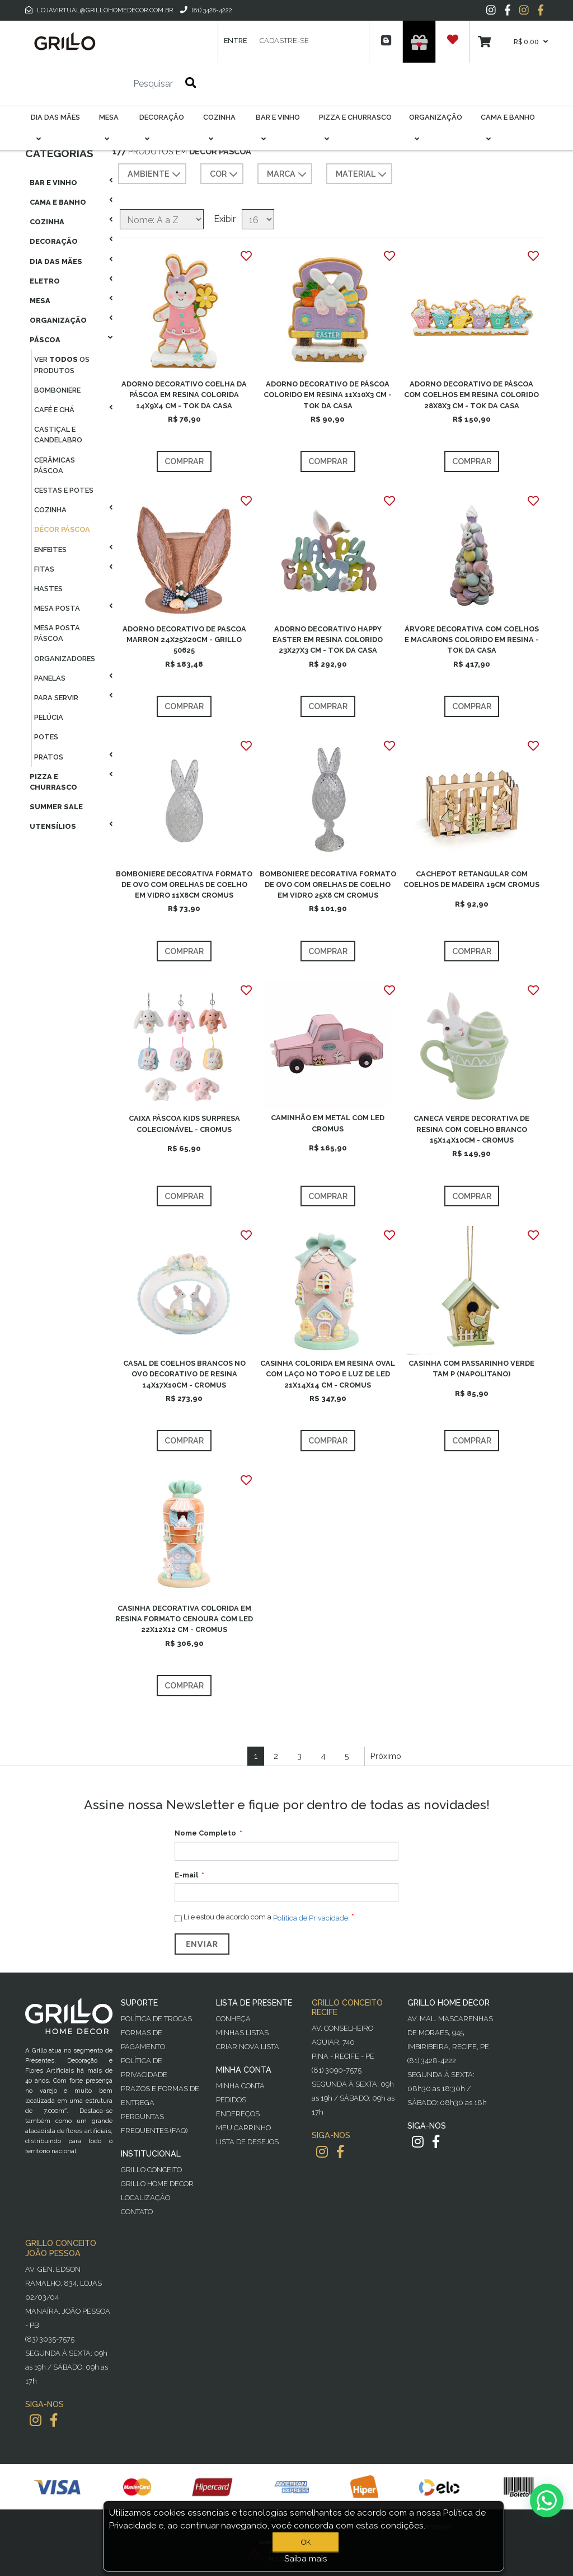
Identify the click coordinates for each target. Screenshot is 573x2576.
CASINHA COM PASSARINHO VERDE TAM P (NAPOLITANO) (471, 1368)
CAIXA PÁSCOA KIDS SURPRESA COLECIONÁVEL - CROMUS (184, 1123)
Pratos (48, 757)
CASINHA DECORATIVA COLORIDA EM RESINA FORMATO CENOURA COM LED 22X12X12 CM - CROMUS (184, 1619)
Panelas (49, 678)
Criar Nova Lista (247, 2046)
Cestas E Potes (63, 490)
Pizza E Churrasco (53, 781)
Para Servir (56, 697)
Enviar (202, 1944)
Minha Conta (240, 2086)
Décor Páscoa (62, 529)
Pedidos (231, 2100)
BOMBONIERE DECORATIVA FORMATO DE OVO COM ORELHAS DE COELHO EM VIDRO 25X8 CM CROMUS (328, 884)
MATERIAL (362, 174)
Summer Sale (56, 807)
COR (225, 174)
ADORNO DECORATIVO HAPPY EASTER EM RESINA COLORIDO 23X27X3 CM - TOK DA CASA (328, 639)
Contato (137, 2211)
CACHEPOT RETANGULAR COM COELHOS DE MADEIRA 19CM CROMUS (471, 879)
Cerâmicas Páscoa (54, 465)
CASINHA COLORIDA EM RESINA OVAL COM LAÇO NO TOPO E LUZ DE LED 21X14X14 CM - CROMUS (327, 1374)
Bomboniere (57, 390)
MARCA (288, 174)
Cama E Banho (58, 202)
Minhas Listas (242, 2032)
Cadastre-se (284, 40)
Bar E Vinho (53, 182)
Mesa (40, 300)
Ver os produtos (62, 364)
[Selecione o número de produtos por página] (258, 219)
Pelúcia (48, 717)
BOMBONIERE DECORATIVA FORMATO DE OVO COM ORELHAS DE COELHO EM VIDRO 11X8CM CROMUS (184, 884)
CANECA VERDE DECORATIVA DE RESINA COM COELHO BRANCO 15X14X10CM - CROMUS (471, 1129)
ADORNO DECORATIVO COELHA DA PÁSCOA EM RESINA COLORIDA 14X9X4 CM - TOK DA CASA (184, 394)
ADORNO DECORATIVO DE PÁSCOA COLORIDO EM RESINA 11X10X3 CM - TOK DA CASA (328, 394)
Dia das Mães (56, 261)
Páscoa (45, 340)
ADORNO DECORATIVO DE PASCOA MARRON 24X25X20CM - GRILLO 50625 (184, 639)
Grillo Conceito (151, 2169)
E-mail (186, 1875)
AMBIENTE (155, 174)
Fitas (44, 569)
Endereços (238, 2114)
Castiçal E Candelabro (58, 434)
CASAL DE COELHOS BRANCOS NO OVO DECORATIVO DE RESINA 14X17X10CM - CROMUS (184, 1374)
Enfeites (50, 549)
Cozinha (47, 222)
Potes (46, 737)
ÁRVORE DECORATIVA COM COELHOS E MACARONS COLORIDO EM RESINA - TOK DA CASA (472, 639)
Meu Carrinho (243, 2128)
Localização (145, 2197)
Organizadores (64, 658)
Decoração (54, 241)
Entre (235, 40)
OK (306, 2542)
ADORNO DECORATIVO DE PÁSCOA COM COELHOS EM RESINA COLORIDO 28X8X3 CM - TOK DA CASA (471, 394)
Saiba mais (305, 2559)
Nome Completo (205, 1833)
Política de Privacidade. (311, 1917)
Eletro (45, 281)
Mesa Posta (57, 608)
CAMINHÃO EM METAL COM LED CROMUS (327, 1123)
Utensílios (53, 826)
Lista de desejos (247, 2142)
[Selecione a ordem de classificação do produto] (162, 219)
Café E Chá (54, 409)
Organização (58, 320)
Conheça (233, 2018)
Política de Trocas (156, 2018)
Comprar (184, 461)
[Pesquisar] (119, 84)
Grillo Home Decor (157, 2183)
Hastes (48, 588)
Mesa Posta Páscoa (57, 633)
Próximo (385, 1756)
